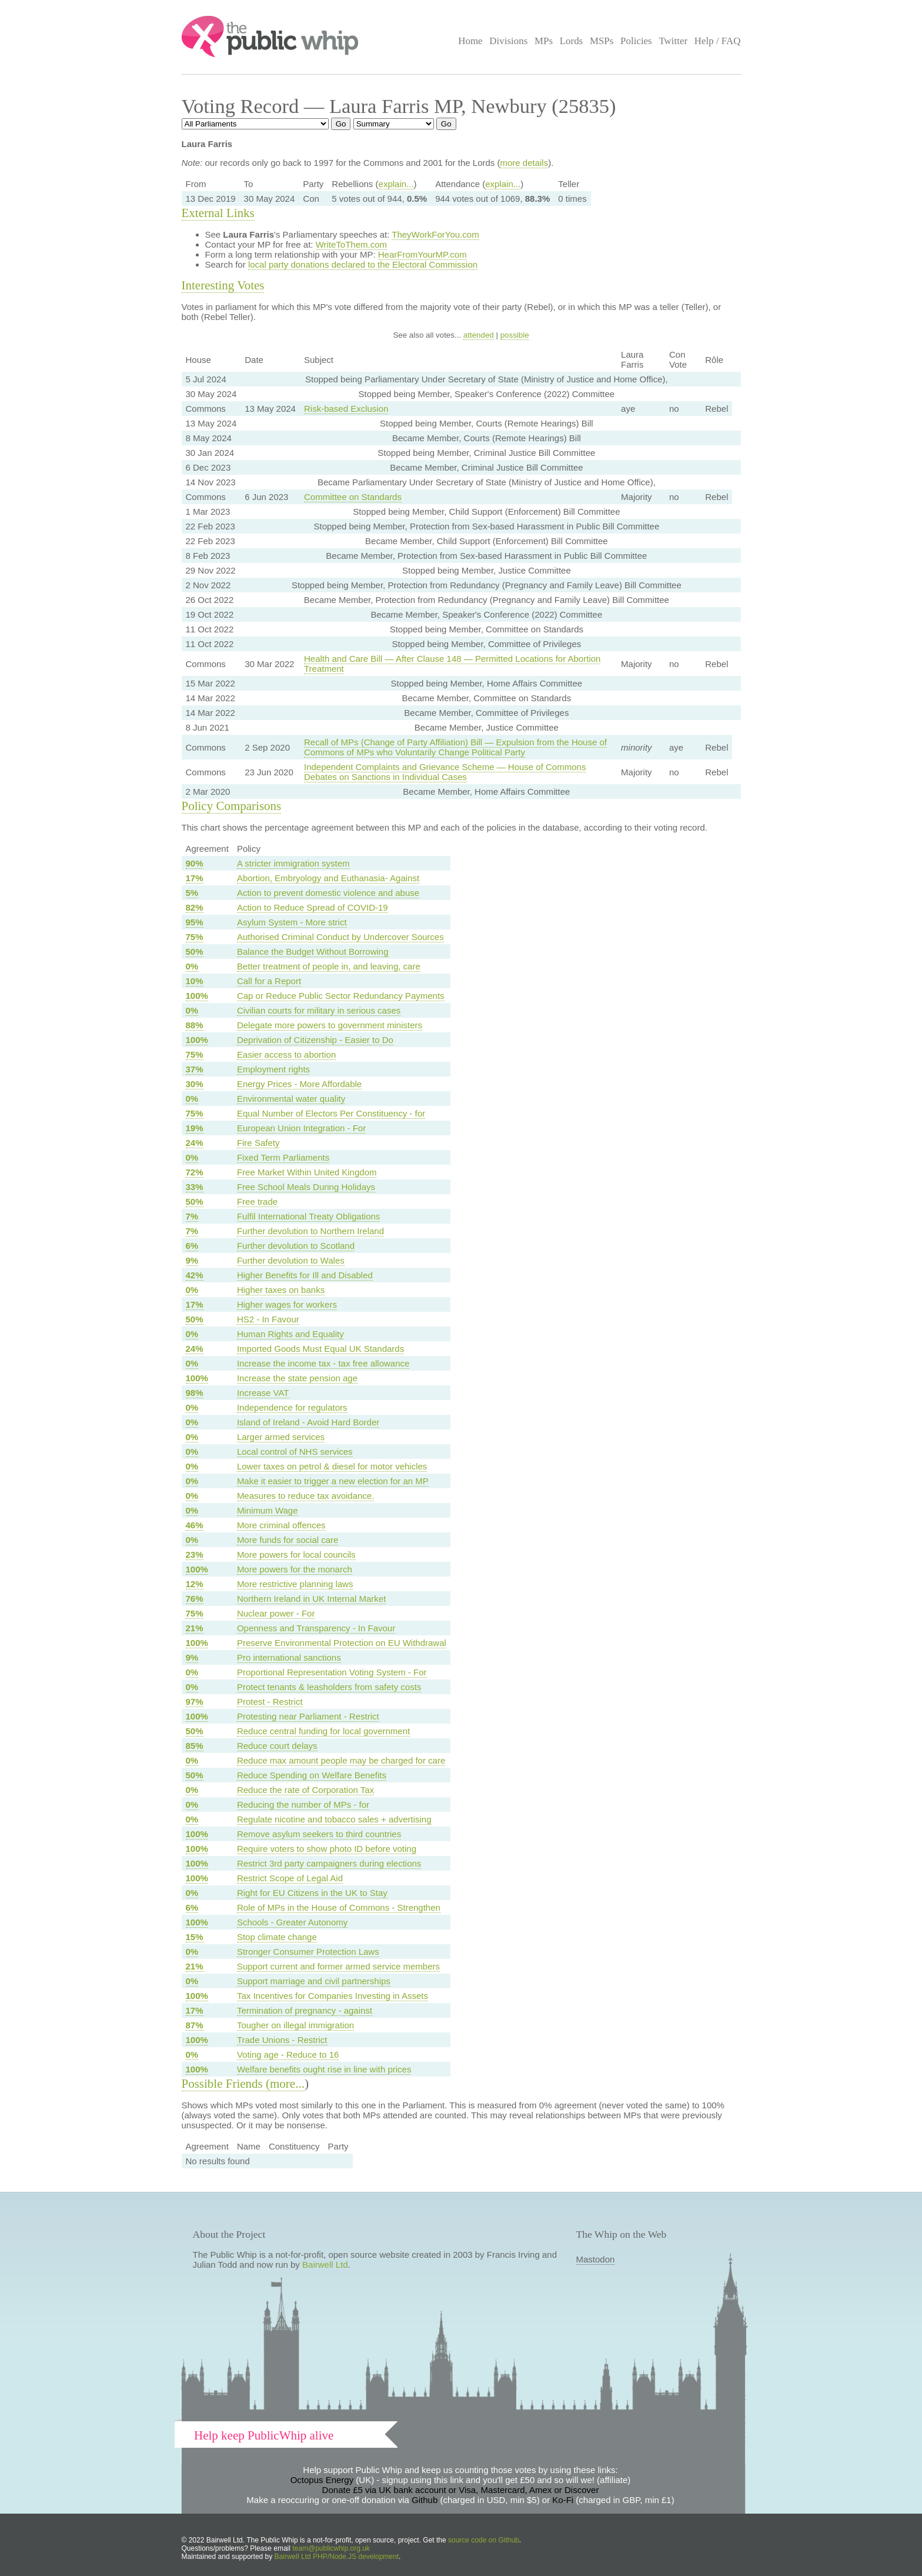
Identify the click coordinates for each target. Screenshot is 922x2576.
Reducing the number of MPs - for (303, 1804)
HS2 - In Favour (268, 1319)
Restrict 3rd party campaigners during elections (329, 1863)
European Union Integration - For (301, 1128)
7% (192, 1216)
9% (192, 1260)
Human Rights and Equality (290, 1334)
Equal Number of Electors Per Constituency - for (331, 1113)
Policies (636, 40)
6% (192, 1246)
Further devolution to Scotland (296, 1246)
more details (524, 163)
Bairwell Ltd (325, 2265)
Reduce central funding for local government (323, 1731)
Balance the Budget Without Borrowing (313, 952)
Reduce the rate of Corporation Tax (305, 1790)
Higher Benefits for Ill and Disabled (305, 1275)
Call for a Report (269, 981)
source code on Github (483, 2540)
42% (194, 1275)
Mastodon (595, 2259)
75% (194, 937)
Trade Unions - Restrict (282, 2040)
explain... (396, 184)
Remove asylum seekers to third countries (319, 1834)
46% (194, 1525)
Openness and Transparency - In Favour (316, 1628)
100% (197, 996)
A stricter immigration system (293, 863)
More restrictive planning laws (295, 1584)
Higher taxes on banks (281, 1290)
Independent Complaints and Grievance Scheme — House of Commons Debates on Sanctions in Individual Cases (445, 772)
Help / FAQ (717, 40)
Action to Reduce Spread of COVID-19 (312, 907)
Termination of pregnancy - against (304, 2010)
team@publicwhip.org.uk (331, 2548)
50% (194, 952)
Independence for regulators (292, 1407)
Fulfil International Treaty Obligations (308, 1216)
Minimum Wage (267, 1510)
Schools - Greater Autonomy (292, 1922)
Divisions (508, 40)
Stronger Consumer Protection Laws (308, 1952)
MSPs (602, 40)
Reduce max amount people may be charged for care (341, 1760)
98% (194, 1393)
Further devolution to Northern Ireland (310, 1231)
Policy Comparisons (232, 806)
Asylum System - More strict (292, 922)
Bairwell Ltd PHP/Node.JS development (337, 2556)
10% (194, 981)
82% (194, 907)
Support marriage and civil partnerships (313, 1981)
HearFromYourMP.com (422, 254)
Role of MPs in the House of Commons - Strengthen (338, 1907)
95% (194, 922)
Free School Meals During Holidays (306, 1187)
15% (194, 1937)
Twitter (673, 40)
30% (194, 1084)
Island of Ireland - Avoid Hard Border (308, 1422)
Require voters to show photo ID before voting (326, 1849)
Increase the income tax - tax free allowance (323, 1363)
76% (194, 1599)
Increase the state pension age (297, 1378)
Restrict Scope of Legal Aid (290, 1878)
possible (514, 335)
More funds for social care (288, 1540)
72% (194, 1172)
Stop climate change (277, 1937)
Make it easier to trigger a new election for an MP (333, 1481)
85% (194, 1746)
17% (194, 878)
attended (478, 335)
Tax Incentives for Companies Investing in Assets (332, 1996)
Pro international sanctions (289, 1657)
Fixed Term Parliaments (283, 1157)
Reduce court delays (277, 1746)
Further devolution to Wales (291, 1260)
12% (194, 1584)
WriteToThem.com (351, 244)
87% (194, 2025)
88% (194, 1025)
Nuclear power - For (276, 1613)
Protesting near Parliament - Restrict (308, 1716)
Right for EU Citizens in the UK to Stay (312, 1893)
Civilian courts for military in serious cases (318, 1010)
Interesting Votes (223, 285)
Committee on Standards (353, 497)
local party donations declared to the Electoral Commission (362, 264)
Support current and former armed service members (338, 1966)
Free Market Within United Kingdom (307, 1172)
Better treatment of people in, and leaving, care (328, 966)
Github (424, 2500)
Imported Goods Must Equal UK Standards (320, 1349)
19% (194, 1128)
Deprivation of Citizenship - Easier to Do (315, 1040)
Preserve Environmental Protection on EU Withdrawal (341, 1643)
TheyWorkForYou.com (435, 234)
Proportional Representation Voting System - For (332, 1672)
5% (192, 893)
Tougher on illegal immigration (295, 2025)
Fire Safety (258, 1143)
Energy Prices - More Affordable (299, 1084)
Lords (571, 40)
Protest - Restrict (270, 1702)
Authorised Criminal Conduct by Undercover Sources (340, 937)
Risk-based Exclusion (346, 409)
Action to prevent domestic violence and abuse (328, 893)
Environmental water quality (291, 1099)
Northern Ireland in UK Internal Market (311, 1599)
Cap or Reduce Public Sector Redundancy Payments (341, 996)
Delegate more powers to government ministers (329, 1025)
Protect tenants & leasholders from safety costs (329, 1687)
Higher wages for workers (287, 1304)
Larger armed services (281, 1437)
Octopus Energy (322, 2480)
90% (194, 863)
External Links (218, 213)
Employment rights (273, 1069)
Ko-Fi (562, 2500)
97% (194, 1702)
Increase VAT (263, 1393)
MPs (544, 40)
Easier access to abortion (286, 1054)
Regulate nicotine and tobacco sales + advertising (334, 1819)
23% (194, 1554)
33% (194, 1187)
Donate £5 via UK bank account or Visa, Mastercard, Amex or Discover (460, 2490)
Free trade (257, 1202)
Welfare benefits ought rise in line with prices (324, 2069)
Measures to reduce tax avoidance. (305, 1496)
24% (194, 1143)
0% (192, 966)
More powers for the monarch (294, 1569)
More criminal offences (281, 1525)
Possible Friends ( (226, 2084)
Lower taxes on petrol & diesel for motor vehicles (332, 1466)
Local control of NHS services (295, 1452)
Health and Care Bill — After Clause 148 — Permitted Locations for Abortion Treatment (452, 664)
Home (470, 40)
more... (287, 2084)
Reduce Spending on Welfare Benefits (311, 1775)
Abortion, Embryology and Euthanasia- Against (328, 878)
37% (194, 1069)
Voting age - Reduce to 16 (288, 2055)
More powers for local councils (296, 1554)
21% (194, 1628)
